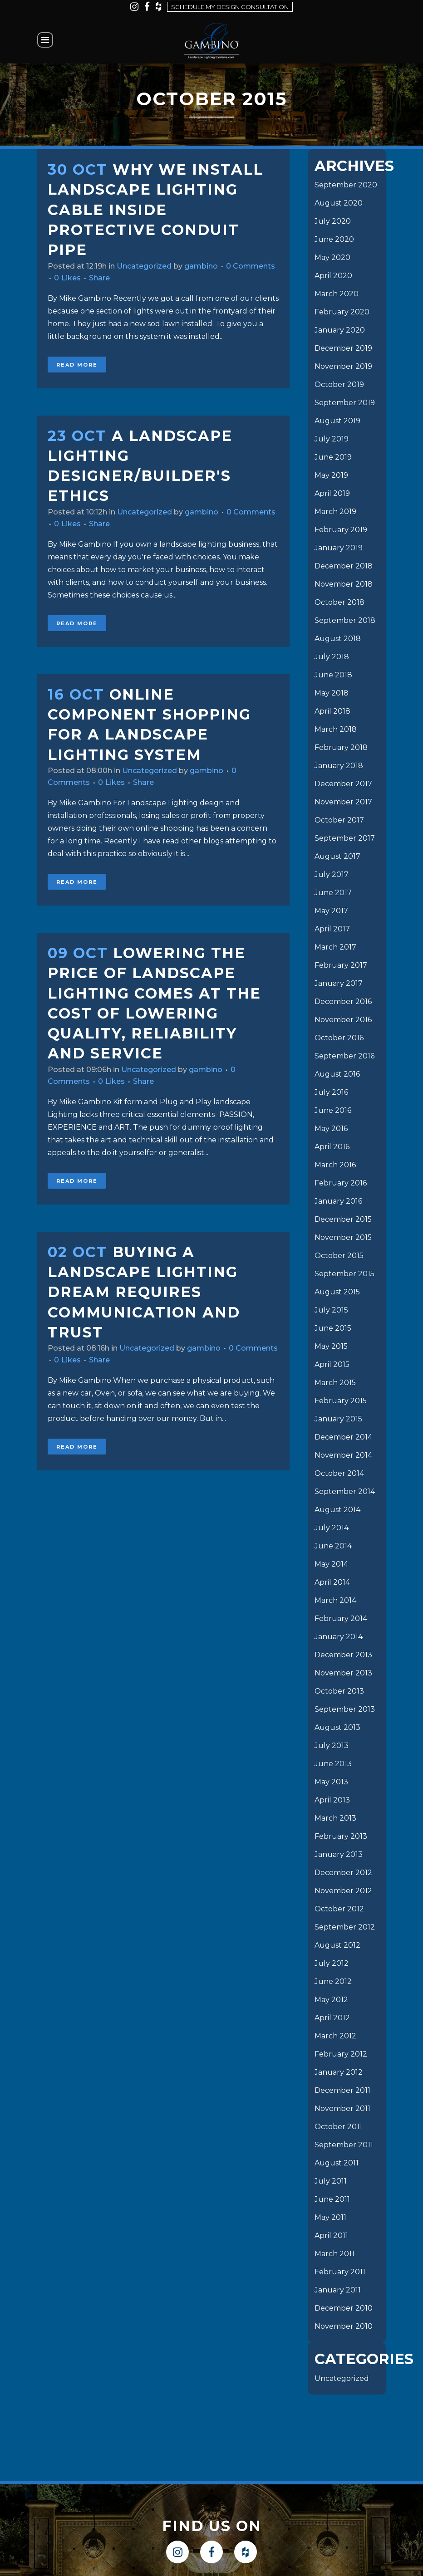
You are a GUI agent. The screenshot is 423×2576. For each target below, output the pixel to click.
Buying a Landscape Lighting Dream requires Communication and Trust (144, 1292)
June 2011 (332, 2199)
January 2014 (339, 1636)
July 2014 (332, 1527)
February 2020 (342, 312)
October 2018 (339, 602)
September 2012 (345, 1927)
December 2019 (343, 348)
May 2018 (332, 693)
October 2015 (339, 1255)
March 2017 (335, 947)
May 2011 (330, 2217)
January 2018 (339, 765)
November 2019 (343, 366)
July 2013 (332, 1745)
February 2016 (341, 1183)
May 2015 (331, 1346)
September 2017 (345, 838)
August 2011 (337, 2163)
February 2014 (341, 1618)
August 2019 (337, 420)
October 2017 (339, 820)
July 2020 (333, 221)
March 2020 (337, 293)
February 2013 (341, 1836)
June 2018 (333, 675)
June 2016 (333, 1110)
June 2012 (333, 1981)
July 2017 (332, 874)
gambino (201, 266)
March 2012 (335, 2036)
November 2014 (343, 1455)
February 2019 (341, 529)
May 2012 (331, 1999)
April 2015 (332, 1364)
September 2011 (344, 2144)
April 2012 (332, 2017)
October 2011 (338, 2126)
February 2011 (340, 2271)
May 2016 (331, 1128)
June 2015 (333, 1328)
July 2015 (331, 1310)
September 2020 (346, 185)
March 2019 (335, 511)
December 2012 (343, 1872)
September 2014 (345, 1491)
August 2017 (337, 856)
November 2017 (343, 802)
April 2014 (332, 1582)
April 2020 (333, 275)
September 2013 (345, 1709)
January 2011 (338, 2290)
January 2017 (339, 983)
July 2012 (332, 1963)
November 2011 (342, 2108)
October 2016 (339, 1037)
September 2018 (345, 620)
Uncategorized (144, 266)
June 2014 (333, 1546)
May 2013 (331, 1782)
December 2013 (343, 1654)
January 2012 (339, 2072)
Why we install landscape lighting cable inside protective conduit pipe (155, 210)
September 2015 (344, 1273)
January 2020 (340, 330)
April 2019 (332, 493)
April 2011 (331, 2235)
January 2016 (338, 1201)
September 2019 (345, 402)
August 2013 (337, 1727)
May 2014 (331, 1564)
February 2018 (341, 747)
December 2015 (343, 1219)
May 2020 (332, 257)
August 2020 (339, 203)
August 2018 (338, 638)
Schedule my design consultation (230, 6)
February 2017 (341, 965)
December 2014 (343, 1437)
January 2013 (339, 1854)
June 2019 (333, 457)
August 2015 (337, 1292)
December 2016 (343, 1001)
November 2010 (344, 2326)
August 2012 (337, 1945)
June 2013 (333, 1763)
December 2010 (344, 2308)
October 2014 (339, 1473)
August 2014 (337, 1509)
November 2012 (343, 1890)
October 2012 (339, 1909)
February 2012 (341, 2054)
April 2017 (332, 929)
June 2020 (334, 239)
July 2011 (331, 2181)
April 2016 (332, 1146)
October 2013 (339, 1691)
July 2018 (332, 656)
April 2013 (332, 1800)
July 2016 (331, 1092)
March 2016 (335, 1165)
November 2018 (344, 584)
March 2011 (334, 2253)
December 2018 (344, 566)
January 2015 (338, 1419)
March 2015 (335, 1382)
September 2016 (344, 1056)
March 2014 (335, 1600)
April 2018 (332, 711)
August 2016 (337, 1074)
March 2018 (336, 729)
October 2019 (339, 384)
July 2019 (332, 439)
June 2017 (333, 892)
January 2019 (339, 548)
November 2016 (343, 1019)
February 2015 (341, 1400)
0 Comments (250, 266)
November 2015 (343, 1237)
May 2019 (331, 475)
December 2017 (343, 783)
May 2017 (331, 910)
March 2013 (335, 1818)
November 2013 (343, 1673)
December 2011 (342, 2090)
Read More (77, 365)
